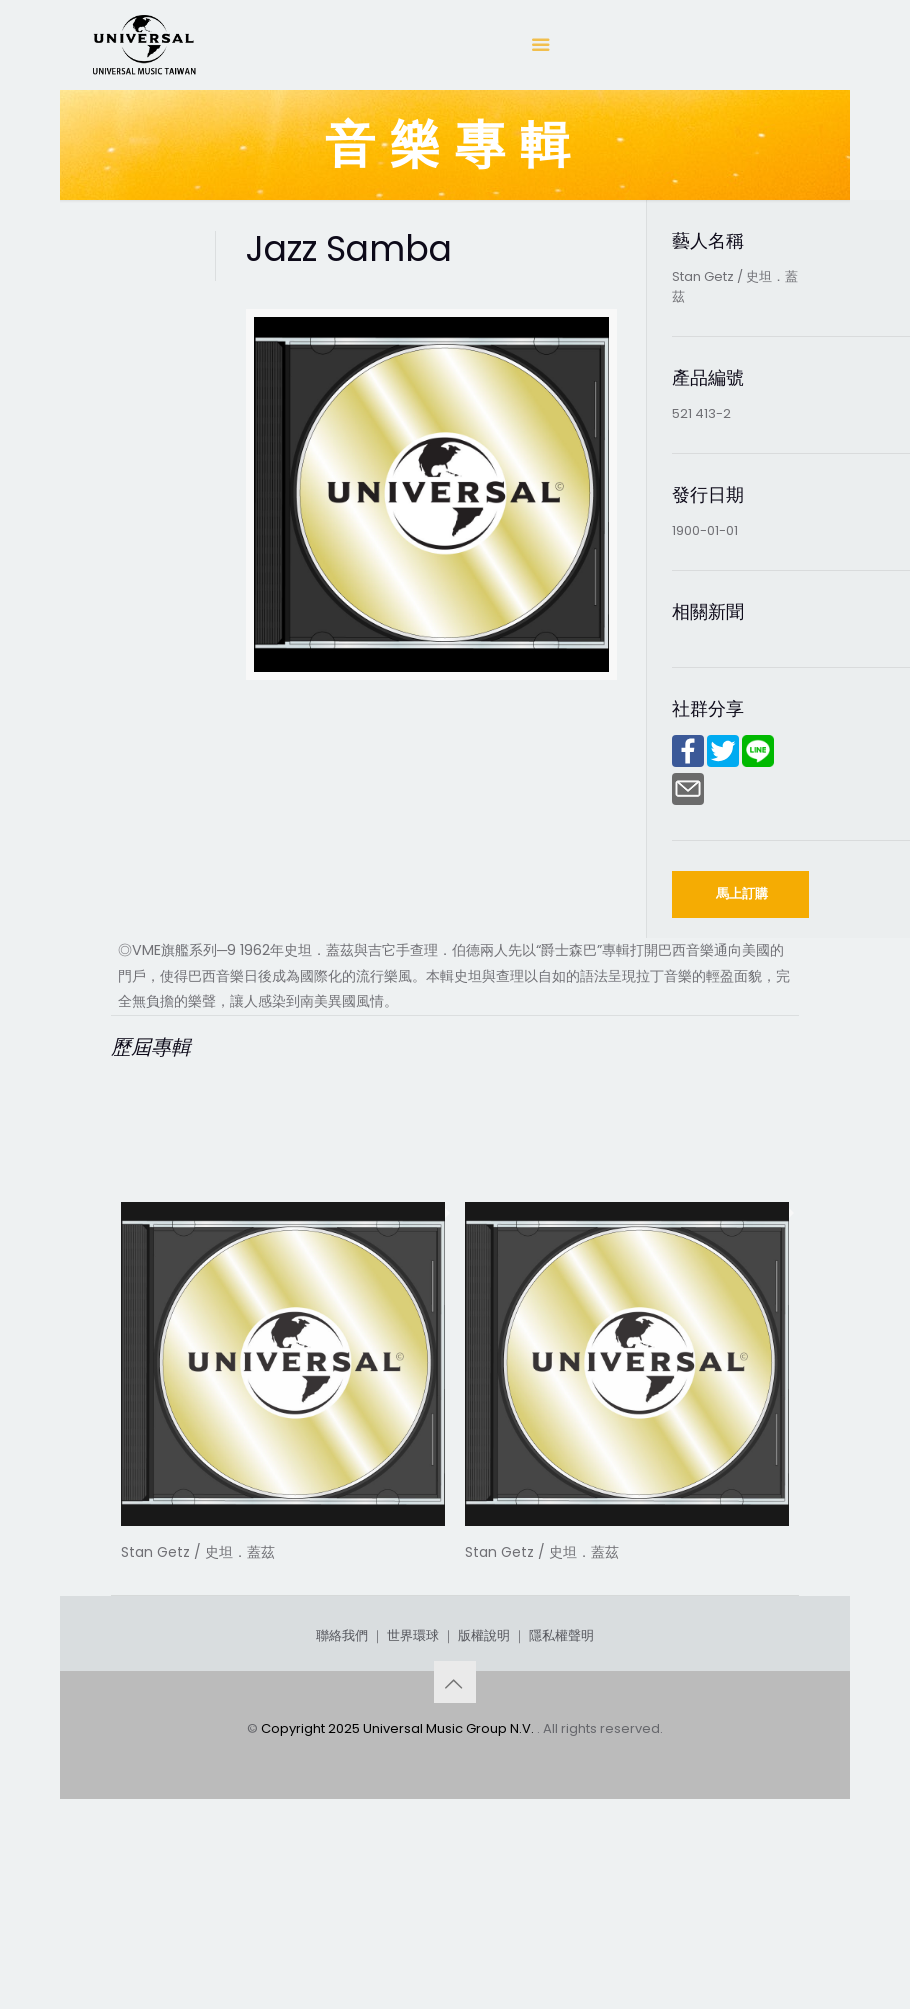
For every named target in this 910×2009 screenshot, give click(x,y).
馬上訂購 (742, 893)
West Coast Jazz (558, 1575)
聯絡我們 (342, 1785)
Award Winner (200, 1575)
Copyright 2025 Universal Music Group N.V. (399, 1878)
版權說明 (484, 1785)
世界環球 (413, 1785)
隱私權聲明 (561, 1785)
